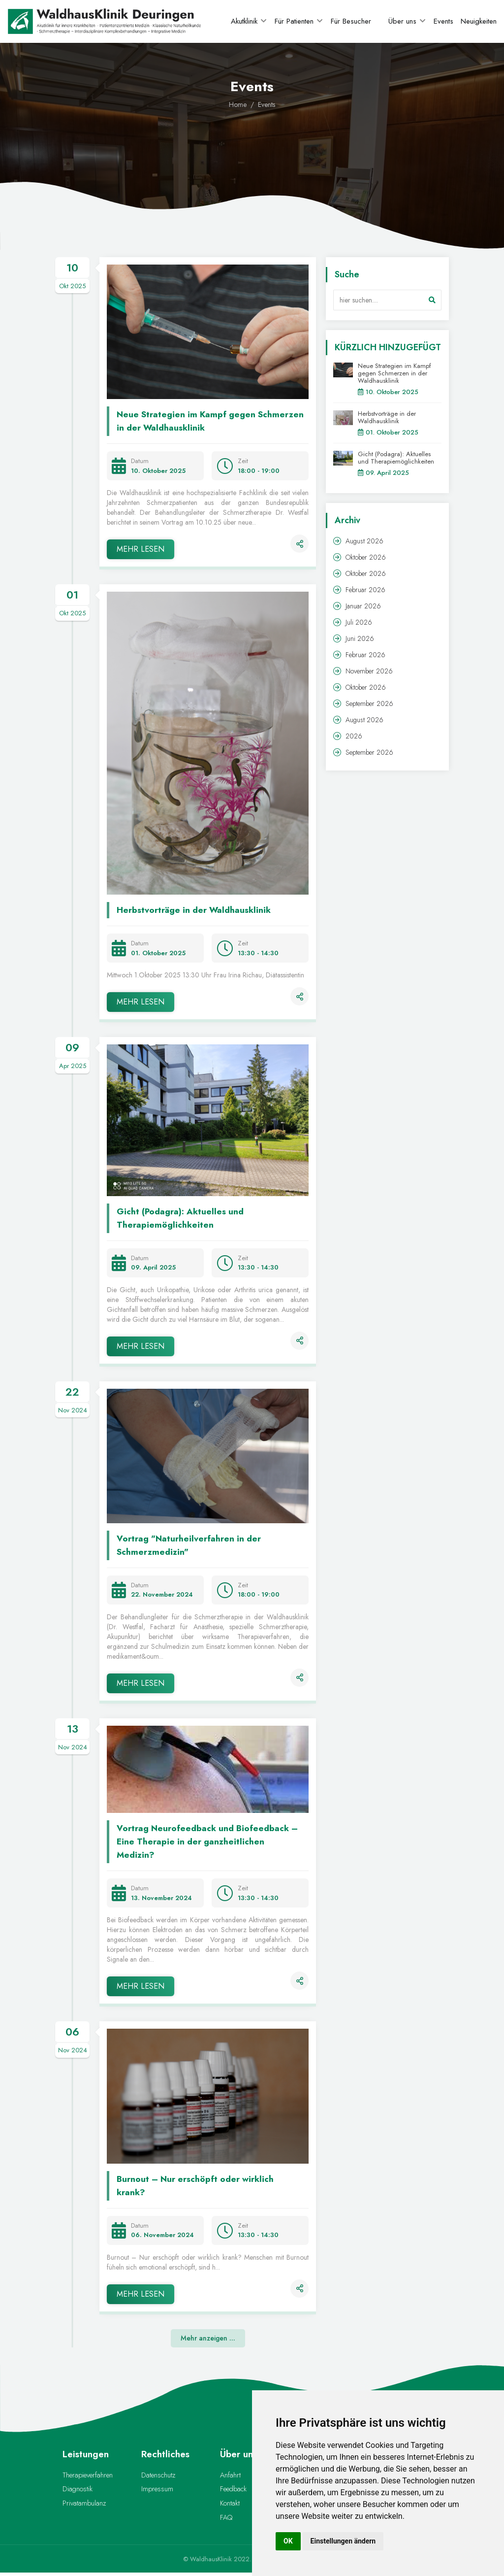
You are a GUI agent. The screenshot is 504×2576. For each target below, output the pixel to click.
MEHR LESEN (140, 548)
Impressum (156, 2490)
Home (238, 104)
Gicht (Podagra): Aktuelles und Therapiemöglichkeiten (182, 1217)
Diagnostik (77, 2490)
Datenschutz (157, 2474)
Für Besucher (351, 20)
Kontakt (229, 2505)
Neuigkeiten (479, 20)
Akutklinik (244, 20)
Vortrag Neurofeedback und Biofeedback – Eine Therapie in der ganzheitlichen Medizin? (209, 1841)
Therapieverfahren (87, 2474)
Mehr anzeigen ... (208, 2337)
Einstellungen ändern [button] (343, 2541)
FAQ (226, 2520)
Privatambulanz (83, 2505)
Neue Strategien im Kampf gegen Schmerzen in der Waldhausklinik (187, 420)
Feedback (232, 2490)
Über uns (402, 20)
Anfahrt (230, 2474)
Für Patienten (294, 20)
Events (443, 20)
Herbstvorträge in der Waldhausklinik (196, 909)
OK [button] (288, 2541)
